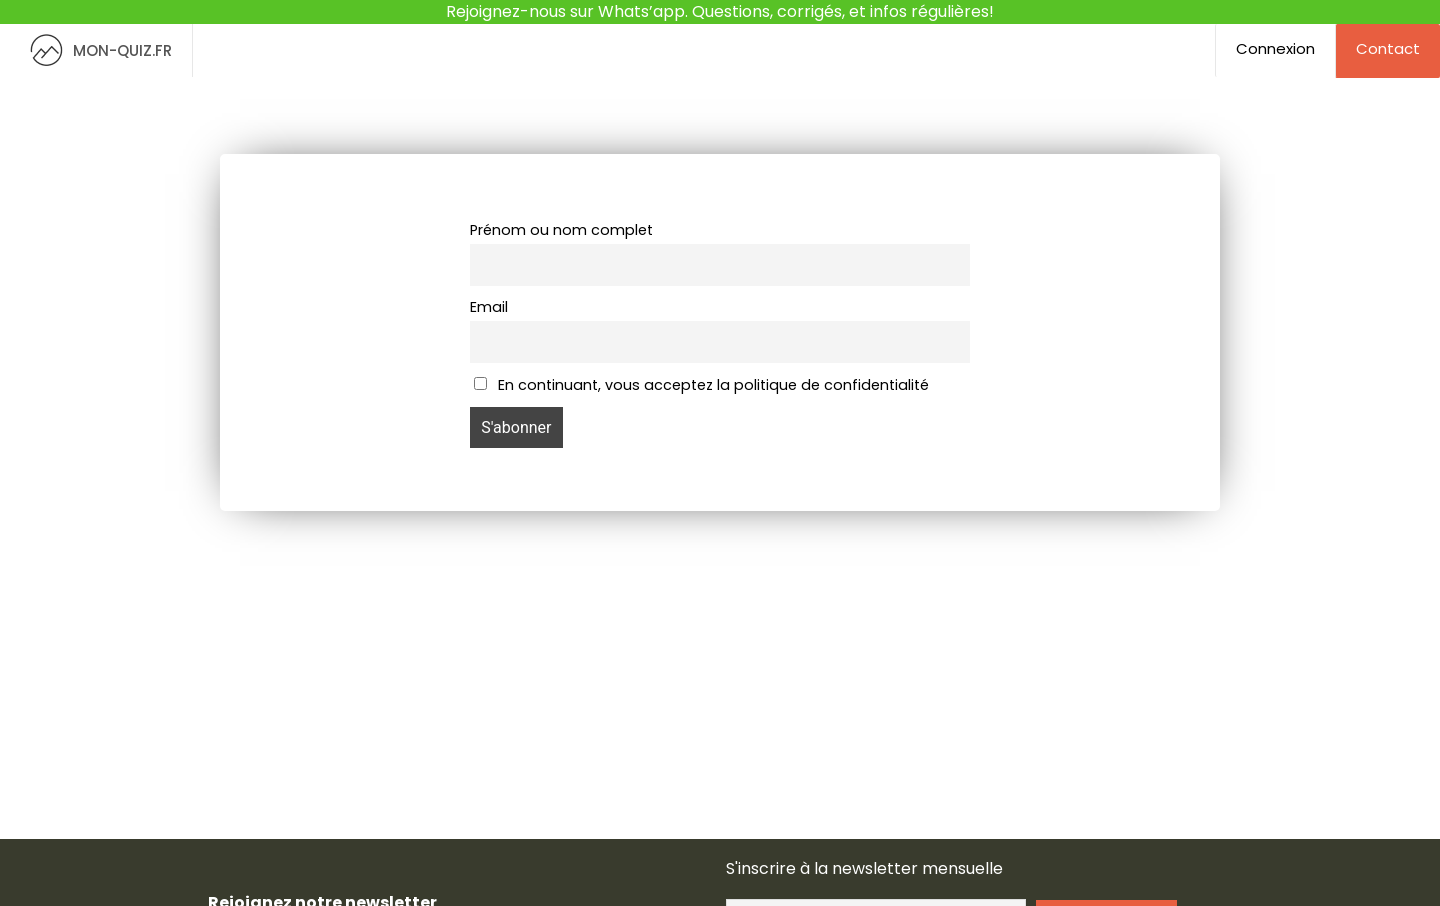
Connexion (1275, 48)
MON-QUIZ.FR (96, 50)
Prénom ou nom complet (561, 230)
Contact (1388, 48)
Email (489, 307)
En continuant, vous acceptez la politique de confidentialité (701, 385)
